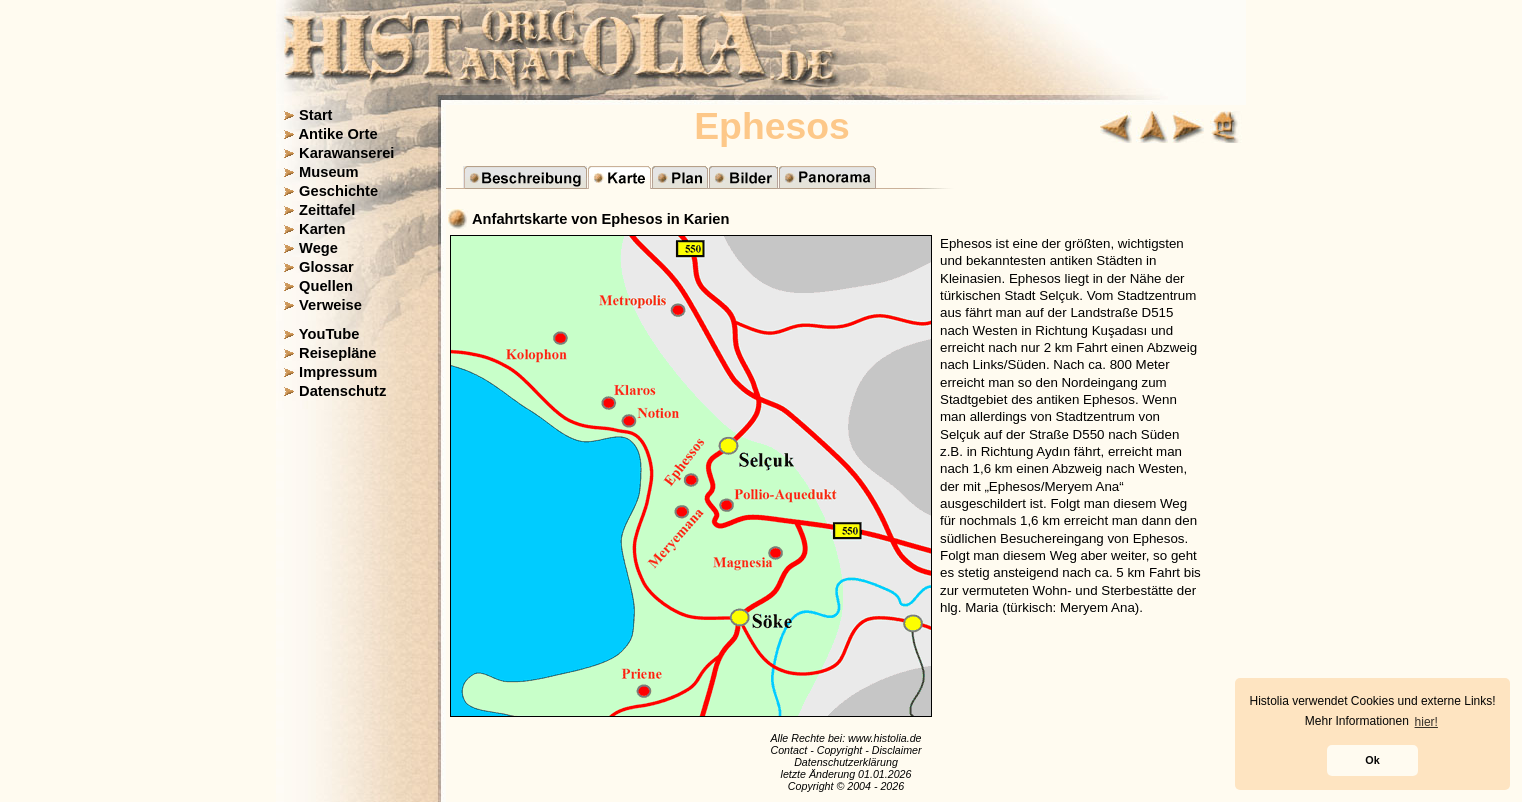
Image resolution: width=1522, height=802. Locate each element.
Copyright (840, 750)
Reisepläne (337, 353)
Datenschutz (342, 391)
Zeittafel (327, 210)
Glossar (326, 267)
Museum (328, 172)
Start (315, 115)
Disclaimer (897, 750)
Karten (322, 229)
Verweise (330, 305)
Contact (788, 750)
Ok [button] (1372, 760)
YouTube (329, 334)
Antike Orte (338, 134)
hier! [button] (1426, 722)
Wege (318, 248)
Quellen (326, 286)
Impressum (338, 372)
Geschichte (338, 191)
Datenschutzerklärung (846, 762)
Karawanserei (346, 153)
